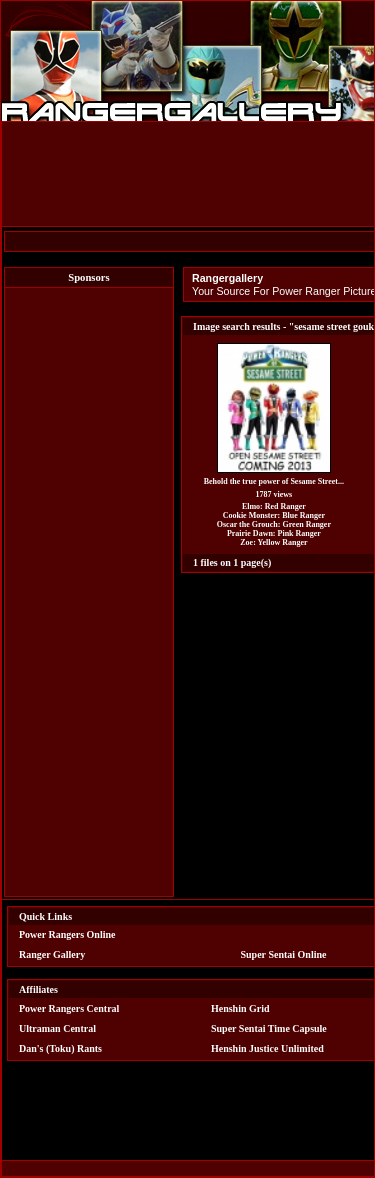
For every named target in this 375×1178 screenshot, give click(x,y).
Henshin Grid (240, 1008)
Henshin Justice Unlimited (267, 1048)
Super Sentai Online (284, 954)
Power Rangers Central (69, 1008)
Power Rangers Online (67, 934)
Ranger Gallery (52, 954)
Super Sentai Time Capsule (269, 1028)
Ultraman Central (57, 1028)
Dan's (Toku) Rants (60, 1048)
